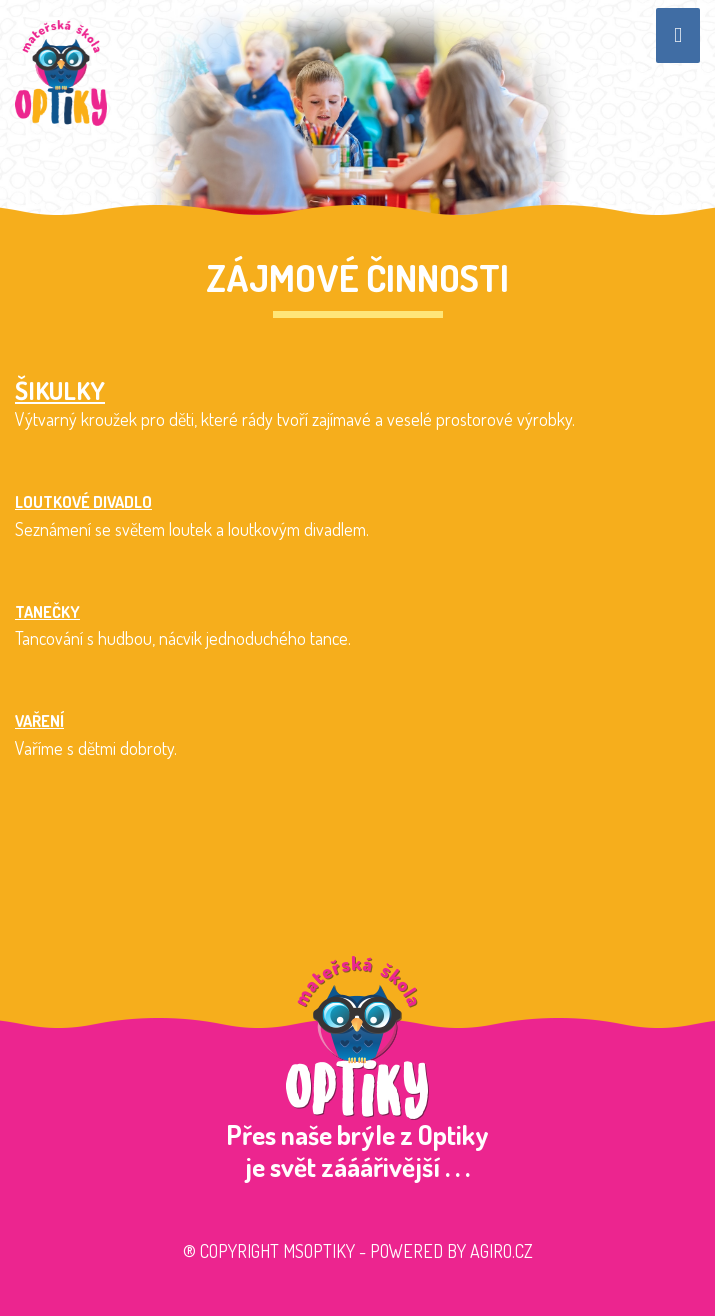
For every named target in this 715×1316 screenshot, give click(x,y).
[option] (357, 107)
